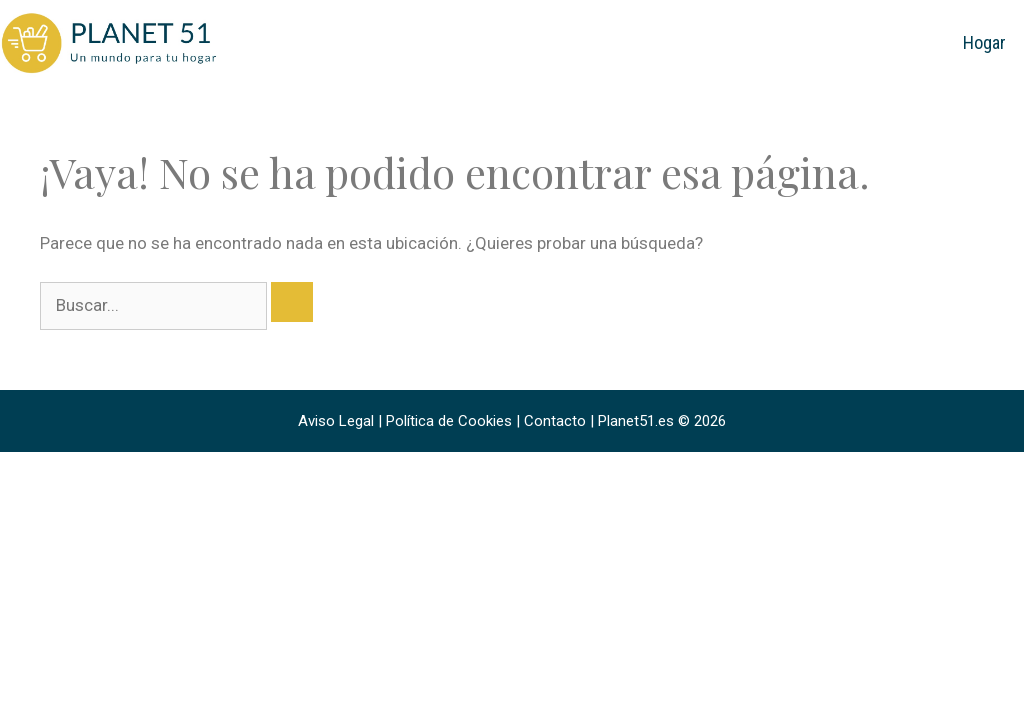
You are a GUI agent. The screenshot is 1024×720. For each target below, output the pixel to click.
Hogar (984, 42)
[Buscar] (292, 302)
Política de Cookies (449, 421)
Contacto (555, 421)
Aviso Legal (336, 421)
